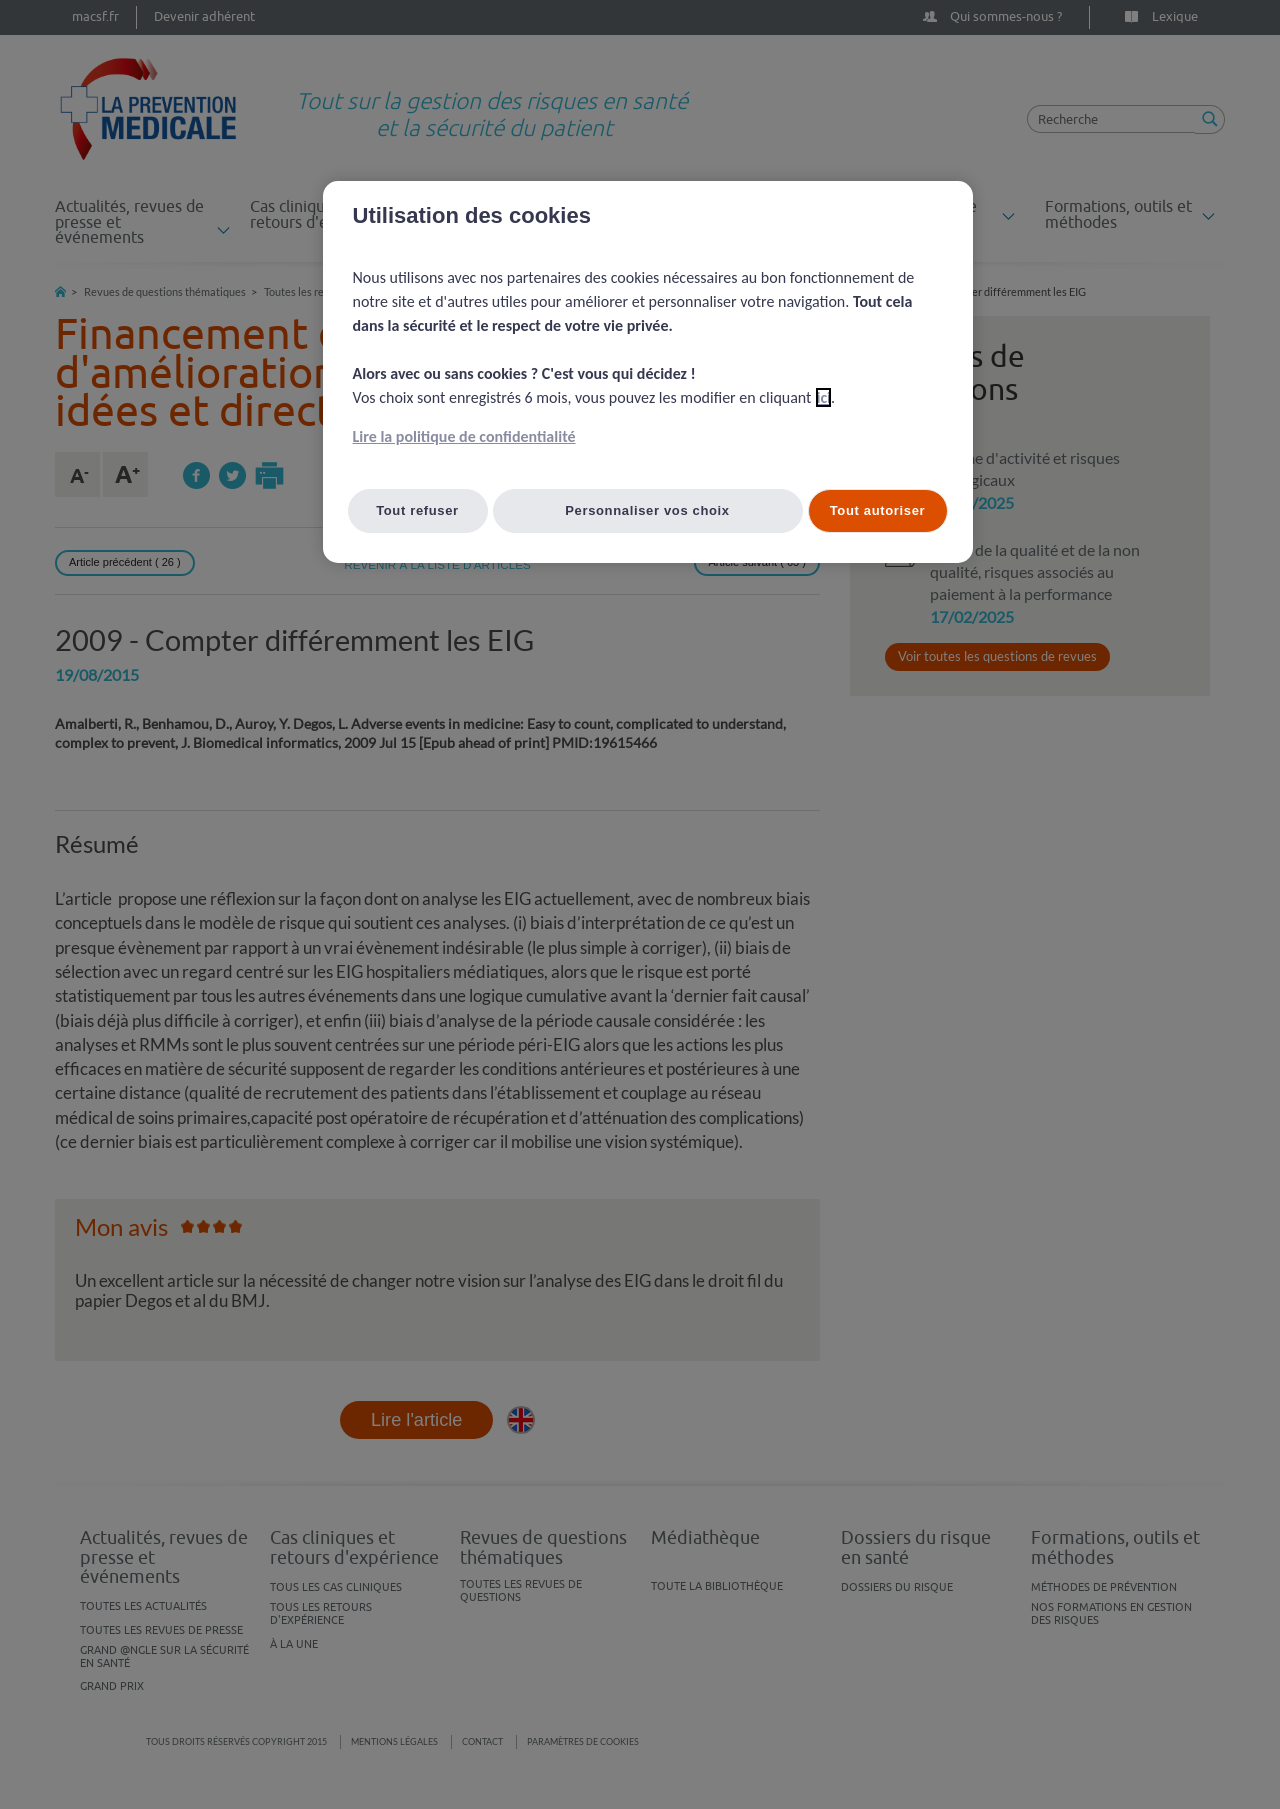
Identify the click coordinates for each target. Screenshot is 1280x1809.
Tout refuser (417, 510)
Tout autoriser (878, 510)
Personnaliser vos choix (647, 510)
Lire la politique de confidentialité (464, 436)
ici (823, 397)
